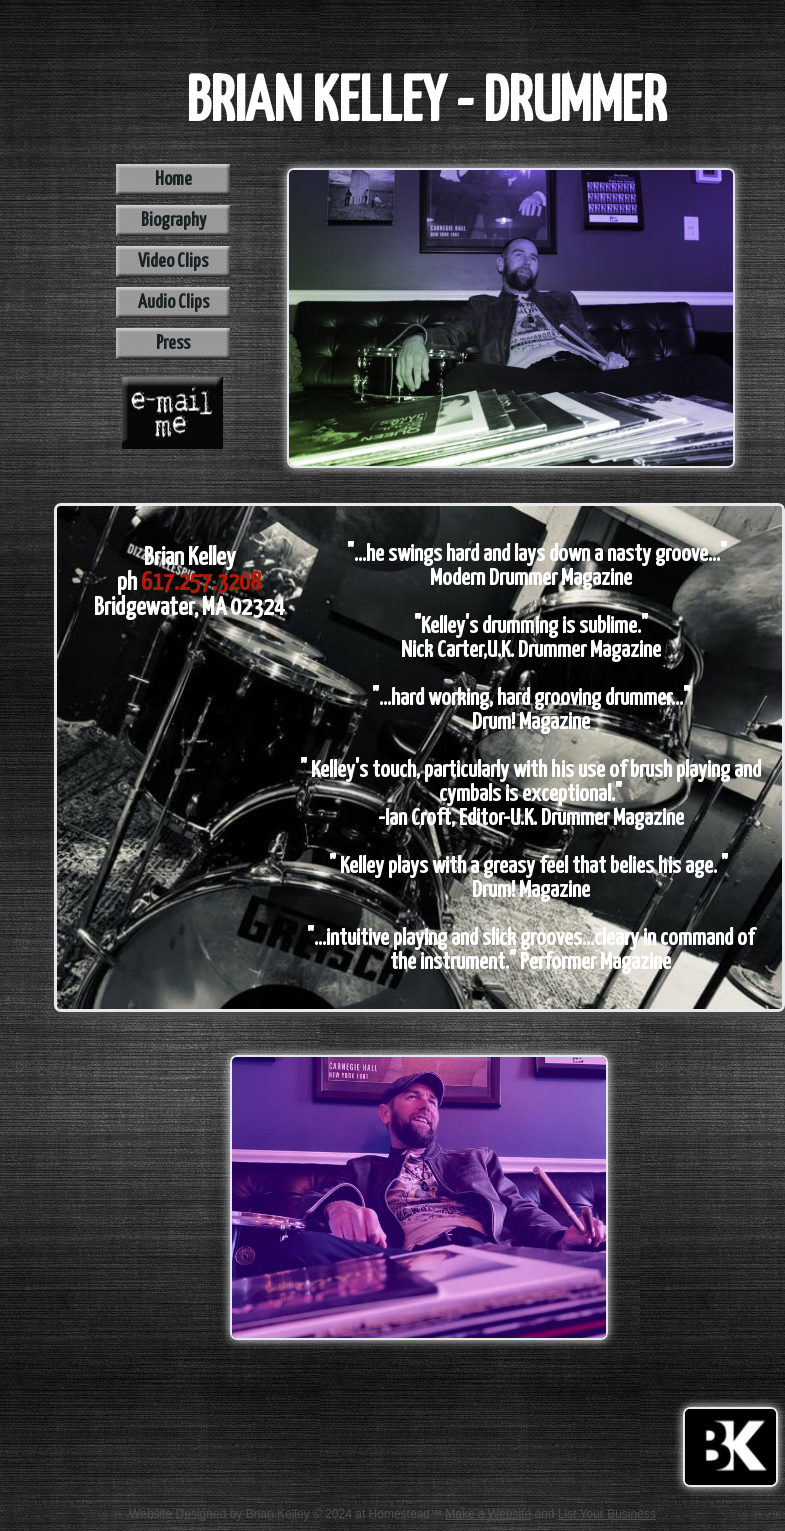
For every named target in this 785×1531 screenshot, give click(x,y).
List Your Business (607, 1514)
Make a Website (488, 1514)
